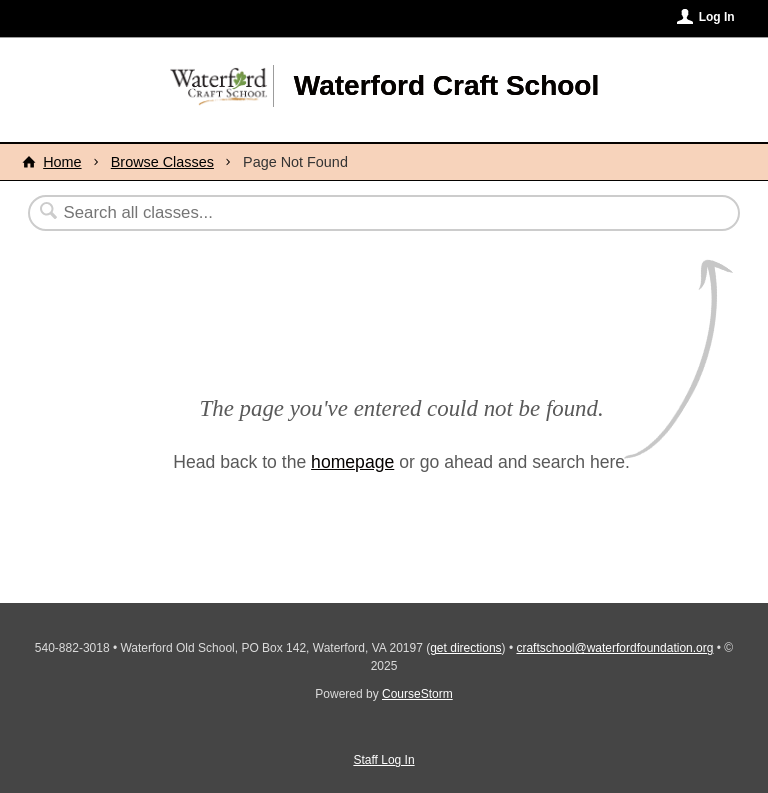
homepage (352, 462)
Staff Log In (383, 760)
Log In (717, 17)
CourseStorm (417, 694)
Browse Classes (162, 162)
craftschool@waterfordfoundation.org (614, 648)
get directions (465, 648)
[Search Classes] (335, 213)
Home (62, 162)
